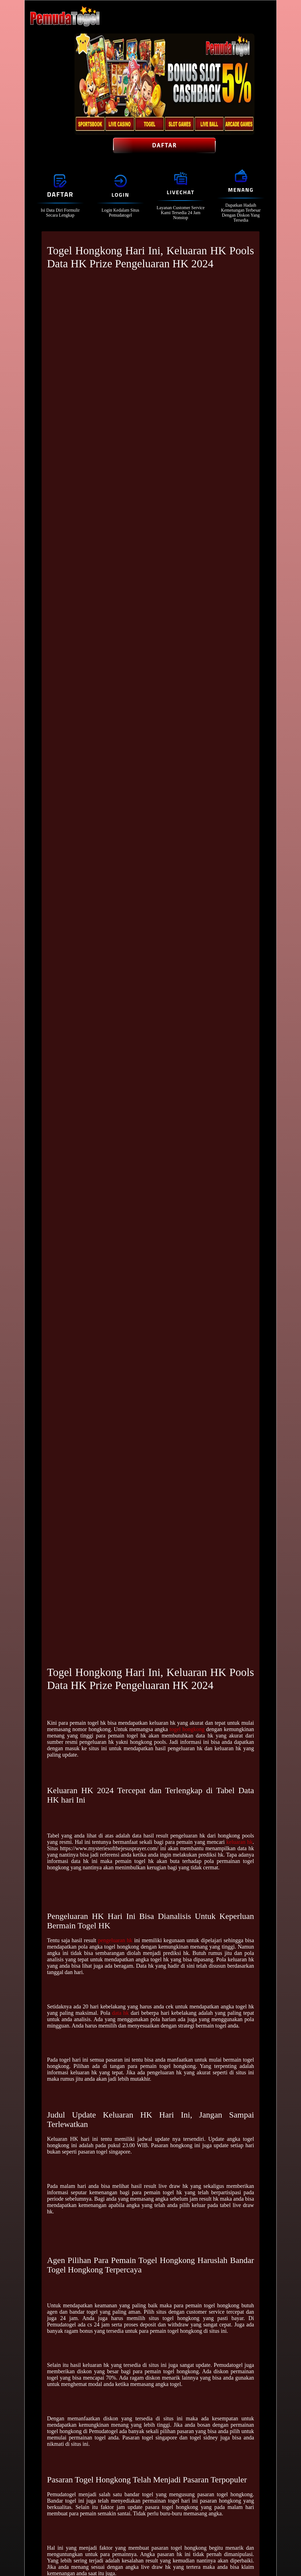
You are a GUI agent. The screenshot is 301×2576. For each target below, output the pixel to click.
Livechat (180, 192)
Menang (240, 189)
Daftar (164, 145)
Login (120, 194)
